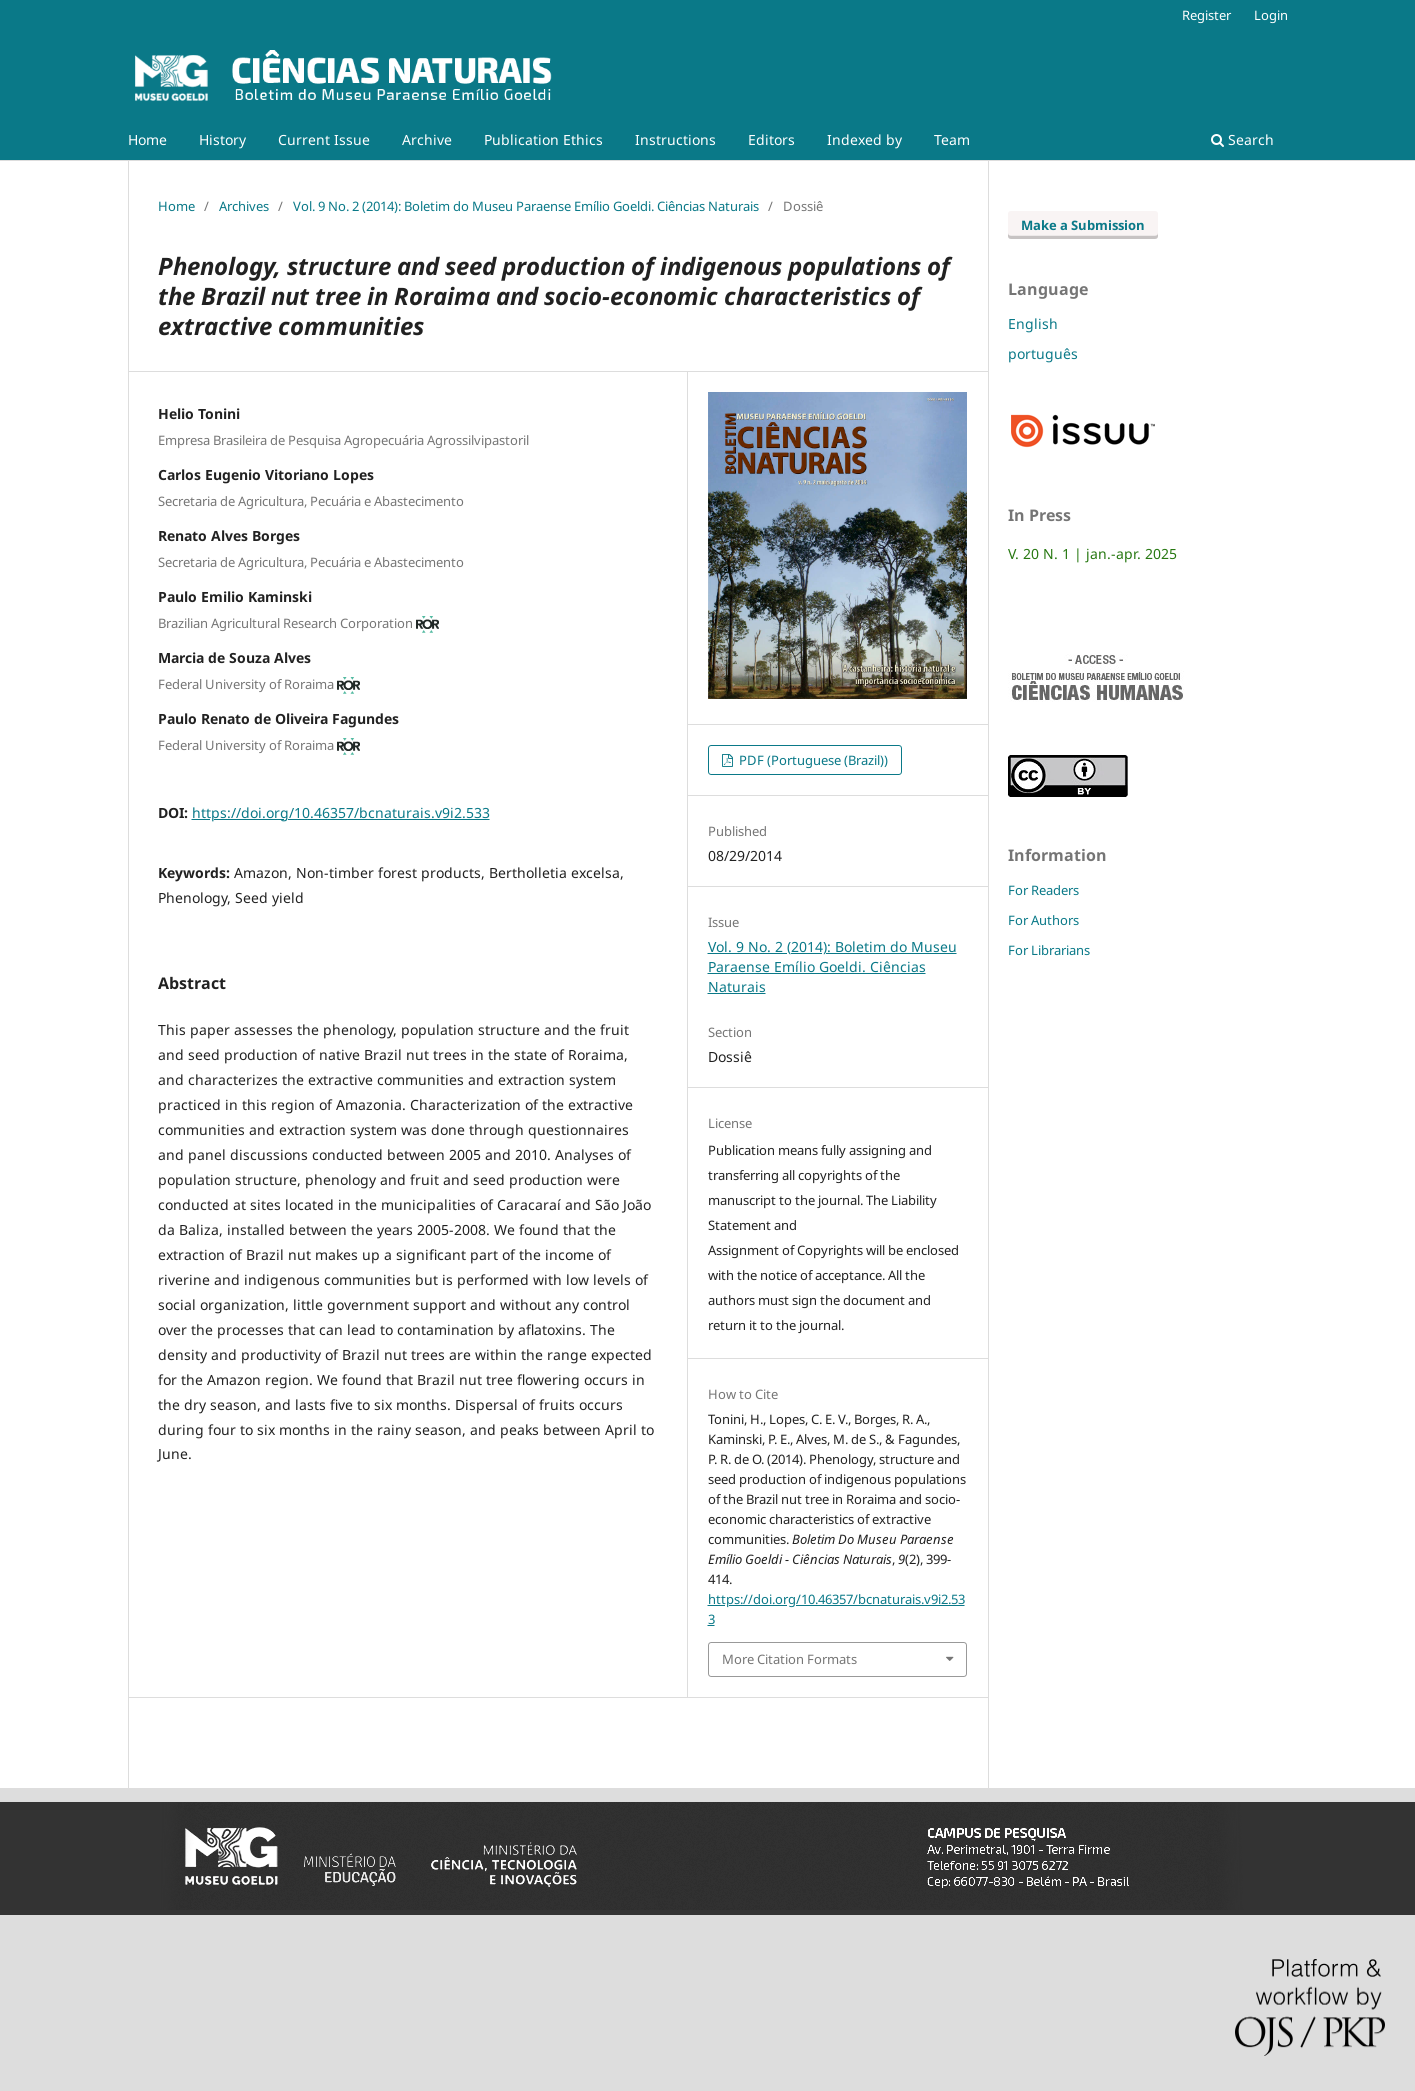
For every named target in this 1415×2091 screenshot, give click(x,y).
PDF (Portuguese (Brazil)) (812, 760)
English (1033, 323)
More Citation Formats (789, 1659)
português (1043, 353)
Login (1271, 15)
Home (147, 139)
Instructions (675, 139)
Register (1206, 15)
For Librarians (1049, 950)
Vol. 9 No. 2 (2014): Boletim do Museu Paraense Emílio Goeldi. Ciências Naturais (526, 206)
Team (952, 139)
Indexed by (864, 139)
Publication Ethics (543, 139)
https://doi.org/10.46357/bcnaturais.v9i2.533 (341, 812)
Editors (771, 139)
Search (1242, 139)
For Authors (1043, 920)
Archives (244, 206)
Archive (427, 139)
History (222, 139)
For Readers (1043, 890)
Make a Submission (1083, 225)
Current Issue (324, 139)
